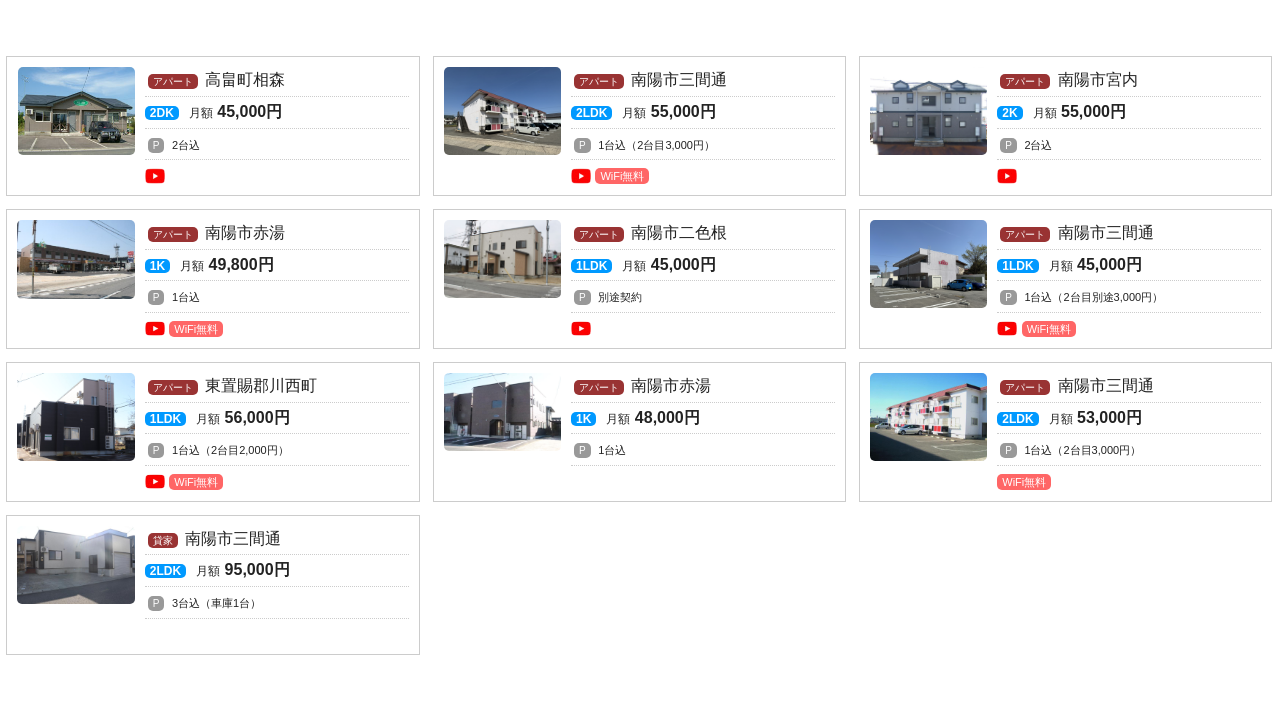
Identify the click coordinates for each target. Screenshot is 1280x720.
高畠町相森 (212, 125)
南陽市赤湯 (212, 278)
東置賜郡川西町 (212, 431)
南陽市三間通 (639, 125)
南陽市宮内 (1065, 125)
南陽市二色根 (639, 278)
